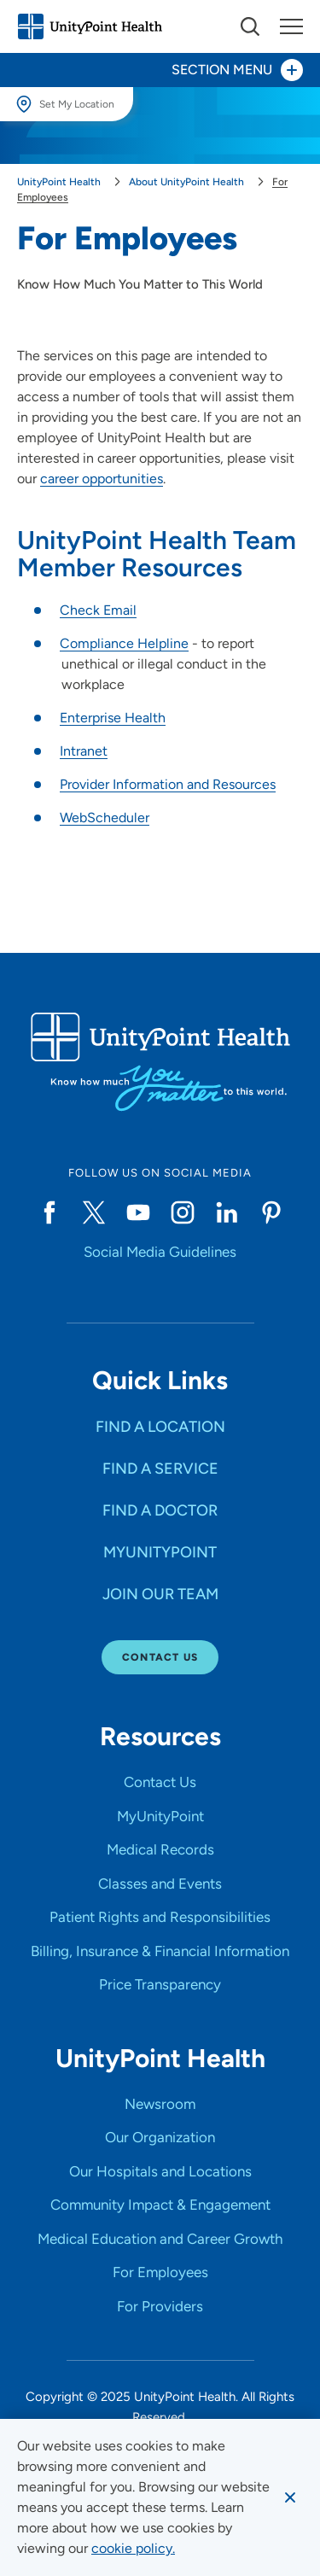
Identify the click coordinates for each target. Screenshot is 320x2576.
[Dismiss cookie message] (290, 2497)
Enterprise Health (113, 718)
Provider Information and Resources (168, 784)
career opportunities (101, 478)
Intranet (84, 751)
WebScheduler (104, 817)
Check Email (98, 610)
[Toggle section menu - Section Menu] (160, 70)
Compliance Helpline (124, 643)
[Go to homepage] (89, 26)
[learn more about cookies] (133, 2548)
